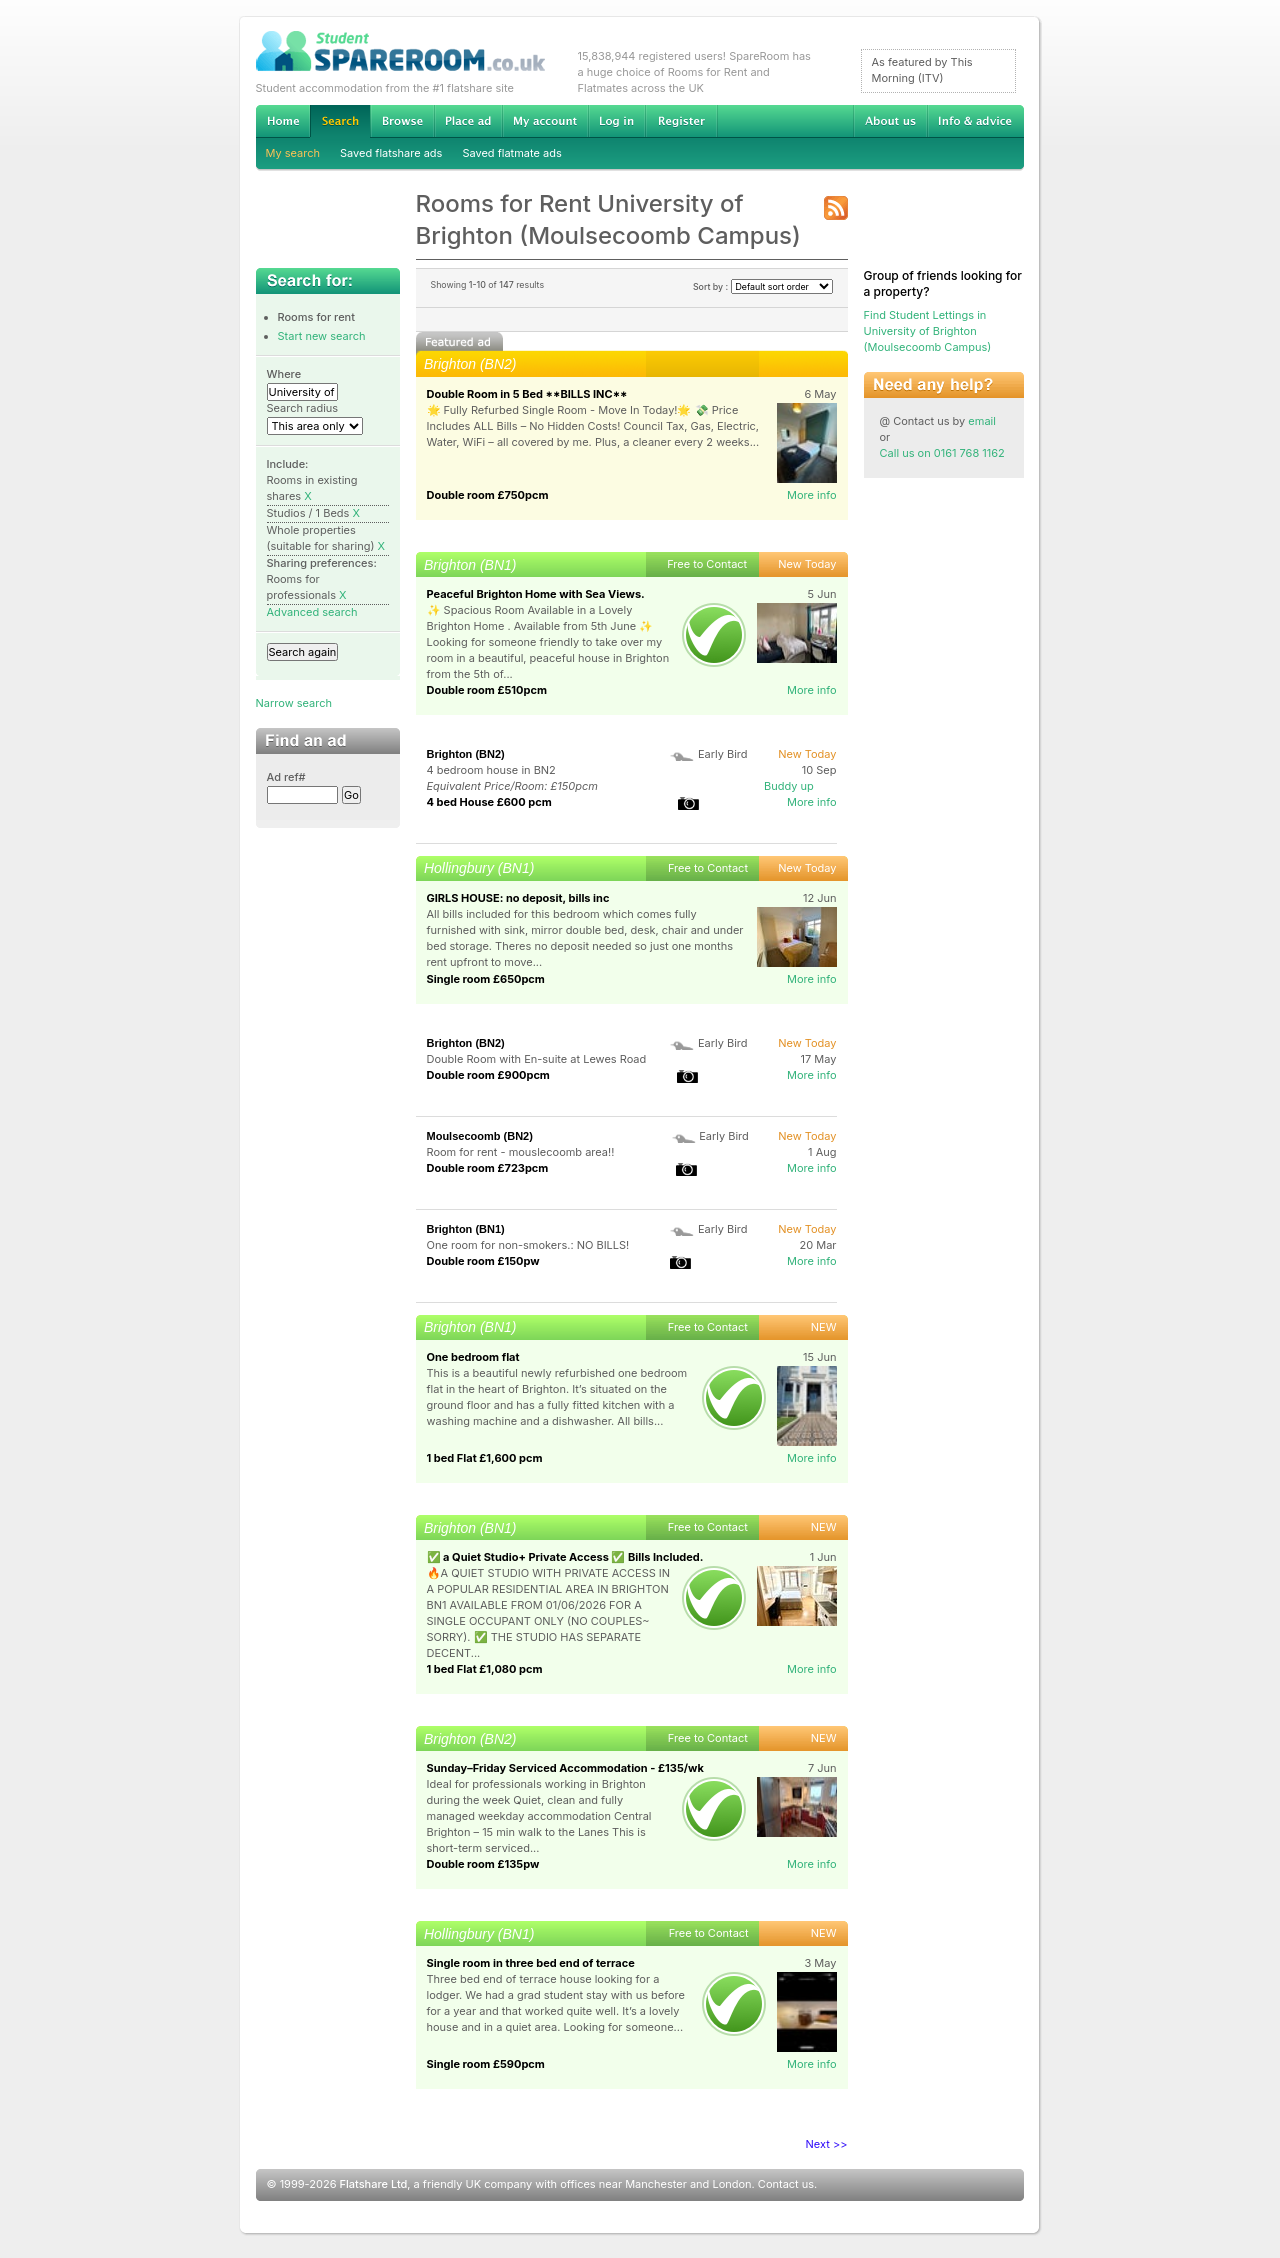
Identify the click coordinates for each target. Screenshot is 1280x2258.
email (982, 421)
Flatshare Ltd (374, 2184)
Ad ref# (286, 777)
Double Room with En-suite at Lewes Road (537, 1059)
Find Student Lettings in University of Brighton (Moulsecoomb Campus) (928, 331)
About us (890, 121)
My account (545, 121)
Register (681, 121)
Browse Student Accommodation (402, 121)
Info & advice (975, 121)
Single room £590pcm (486, 2064)
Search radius (303, 408)
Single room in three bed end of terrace (531, 1963)
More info (812, 495)
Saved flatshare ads (391, 153)
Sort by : (763, 286)
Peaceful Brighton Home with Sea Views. (536, 594)
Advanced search (312, 612)
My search (293, 153)
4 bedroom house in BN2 (491, 770)
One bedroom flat (473, 1357)
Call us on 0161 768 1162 (942, 453)
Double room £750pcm (488, 495)
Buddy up (789, 786)
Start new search (322, 336)
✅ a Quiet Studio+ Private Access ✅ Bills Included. (565, 1557)
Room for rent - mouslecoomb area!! (521, 1152)
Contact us (786, 2184)
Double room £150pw (483, 1261)
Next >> (827, 2144)
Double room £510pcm (487, 690)
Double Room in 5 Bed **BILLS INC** (527, 394)
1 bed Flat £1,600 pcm (485, 1458)
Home (283, 121)
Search (340, 121)
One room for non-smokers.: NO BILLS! (528, 1245)
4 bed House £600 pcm (489, 802)
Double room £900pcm (488, 1075)
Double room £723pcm (488, 1168)
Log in (616, 121)
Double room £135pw (483, 1864)
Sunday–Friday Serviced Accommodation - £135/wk (565, 1768)
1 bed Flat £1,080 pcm (485, 1669)
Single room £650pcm (486, 979)
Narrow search (294, 703)
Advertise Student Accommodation (468, 121)
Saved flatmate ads (511, 153)
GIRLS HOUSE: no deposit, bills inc (518, 898)
